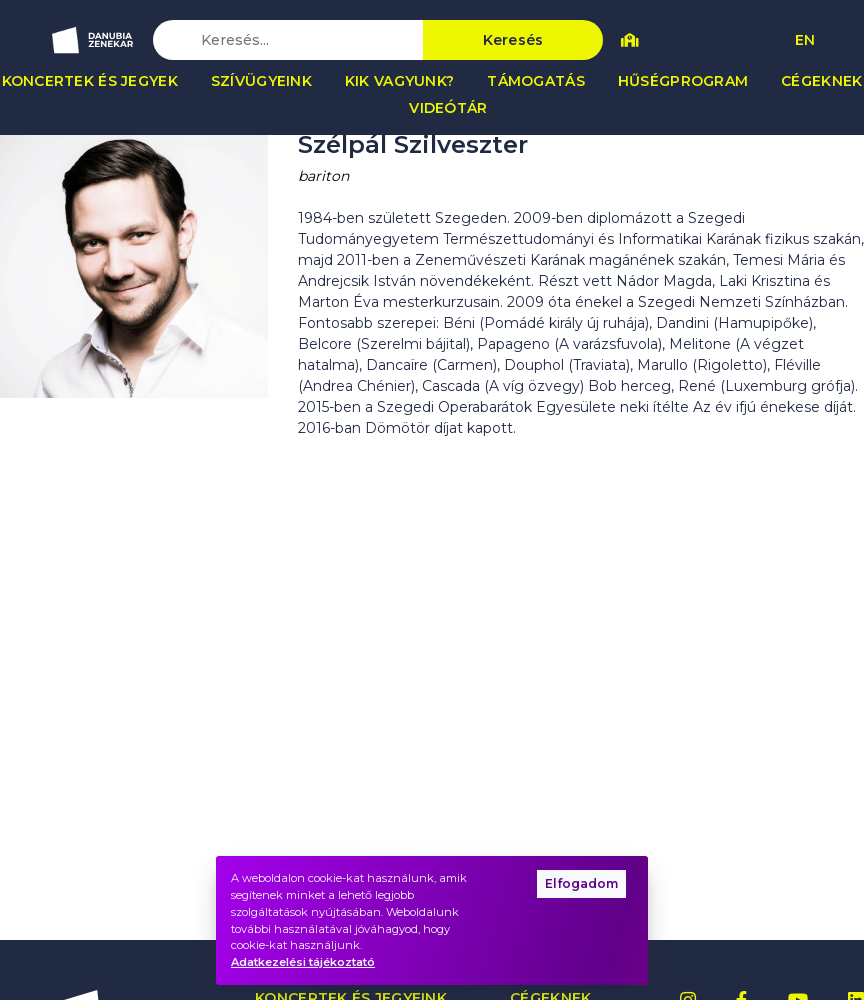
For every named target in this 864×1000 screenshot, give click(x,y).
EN (805, 40)
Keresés (513, 40)
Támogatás (536, 81)
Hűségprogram (683, 81)
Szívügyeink (261, 81)
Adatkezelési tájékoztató (303, 962)
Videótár (448, 108)
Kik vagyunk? (399, 81)
